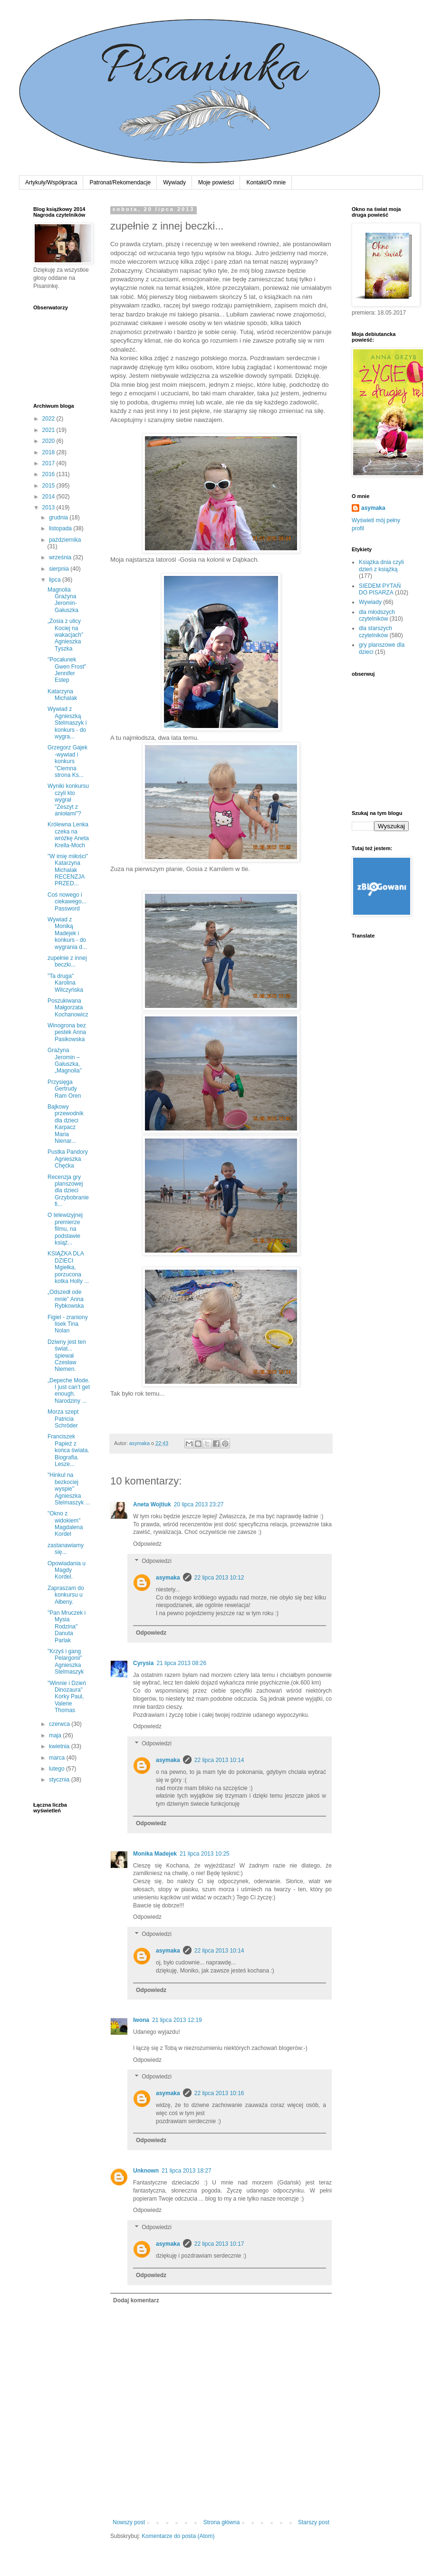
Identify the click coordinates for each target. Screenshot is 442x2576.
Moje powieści (216, 182)
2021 (49, 430)
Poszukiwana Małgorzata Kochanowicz (68, 1007)
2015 (49, 485)
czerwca (60, 1724)
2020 (49, 441)
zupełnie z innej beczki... (67, 961)
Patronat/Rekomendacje (120, 182)
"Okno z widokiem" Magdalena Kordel (65, 1523)
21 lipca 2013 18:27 (186, 2170)
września (61, 557)
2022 (49, 418)
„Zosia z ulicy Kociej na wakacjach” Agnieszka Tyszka (65, 635)
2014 (49, 496)
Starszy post (313, 2522)
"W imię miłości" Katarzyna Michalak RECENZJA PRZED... (68, 870)
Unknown (146, 2170)
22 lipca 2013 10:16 (219, 2093)
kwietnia (60, 1746)
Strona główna (221, 2522)
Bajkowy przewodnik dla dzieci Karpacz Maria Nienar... (66, 1123)
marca (58, 1757)
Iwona (141, 2020)
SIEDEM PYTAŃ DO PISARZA (380, 589)
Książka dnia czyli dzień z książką (381, 565)
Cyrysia (143, 1663)
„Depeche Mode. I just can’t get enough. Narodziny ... (69, 1390)
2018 (49, 452)
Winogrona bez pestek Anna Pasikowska (67, 1032)
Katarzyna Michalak (62, 694)
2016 (49, 474)
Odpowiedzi (157, 1561)
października (65, 539)
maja (56, 1735)
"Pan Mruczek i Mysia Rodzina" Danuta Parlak (67, 1626)
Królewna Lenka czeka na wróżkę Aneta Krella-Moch (68, 834)
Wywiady (174, 182)
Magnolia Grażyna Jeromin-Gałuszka (63, 599)
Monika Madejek (155, 1853)
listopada (61, 528)
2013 (49, 507)
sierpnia (59, 568)
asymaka (168, 1577)
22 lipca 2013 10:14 (219, 1760)
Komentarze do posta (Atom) (178, 2536)
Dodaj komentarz (136, 2300)
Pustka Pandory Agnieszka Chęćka (68, 1159)
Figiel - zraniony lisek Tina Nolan (68, 1324)
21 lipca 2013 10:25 (205, 1853)
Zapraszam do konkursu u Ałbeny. (66, 1595)
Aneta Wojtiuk (152, 1504)
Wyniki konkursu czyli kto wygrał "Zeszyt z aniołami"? (68, 800)
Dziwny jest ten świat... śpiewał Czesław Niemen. (67, 1356)
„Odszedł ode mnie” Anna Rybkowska (66, 1299)
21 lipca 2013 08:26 (181, 1663)
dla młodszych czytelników (377, 615)
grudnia (59, 517)
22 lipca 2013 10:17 (219, 2244)
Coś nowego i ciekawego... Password (67, 901)
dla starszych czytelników (375, 631)
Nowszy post (129, 2522)
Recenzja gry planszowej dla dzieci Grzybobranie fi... (68, 1191)
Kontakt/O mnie (266, 182)
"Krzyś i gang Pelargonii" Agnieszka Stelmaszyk (66, 1661)
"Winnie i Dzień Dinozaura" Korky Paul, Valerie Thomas (67, 1697)
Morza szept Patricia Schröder (63, 1418)
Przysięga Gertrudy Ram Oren (64, 1089)
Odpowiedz (147, 1544)
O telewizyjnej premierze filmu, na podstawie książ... (65, 1229)
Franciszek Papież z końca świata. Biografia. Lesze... (68, 1450)
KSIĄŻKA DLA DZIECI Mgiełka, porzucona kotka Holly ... (68, 1267)
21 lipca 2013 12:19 (177, 2020)
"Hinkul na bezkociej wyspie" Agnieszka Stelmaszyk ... (69, 1489)
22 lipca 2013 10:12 (219, 1577)
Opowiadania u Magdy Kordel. (67, 1570)
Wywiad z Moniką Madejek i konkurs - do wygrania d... (67, 933)
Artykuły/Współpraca (51, 182)
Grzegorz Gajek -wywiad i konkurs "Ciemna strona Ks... (67, 761)
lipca (55, 579)
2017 (49, 463)
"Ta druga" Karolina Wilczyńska (65, 983)
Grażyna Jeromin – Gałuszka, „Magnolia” (65, 1060)
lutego (57, 1768)
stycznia (60, 1779)
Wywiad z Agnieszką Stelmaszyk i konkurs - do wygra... (67, 723)
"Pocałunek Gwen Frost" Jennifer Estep (67, 669)
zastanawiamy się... (66, 1548)
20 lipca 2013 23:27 (199, 1504)
